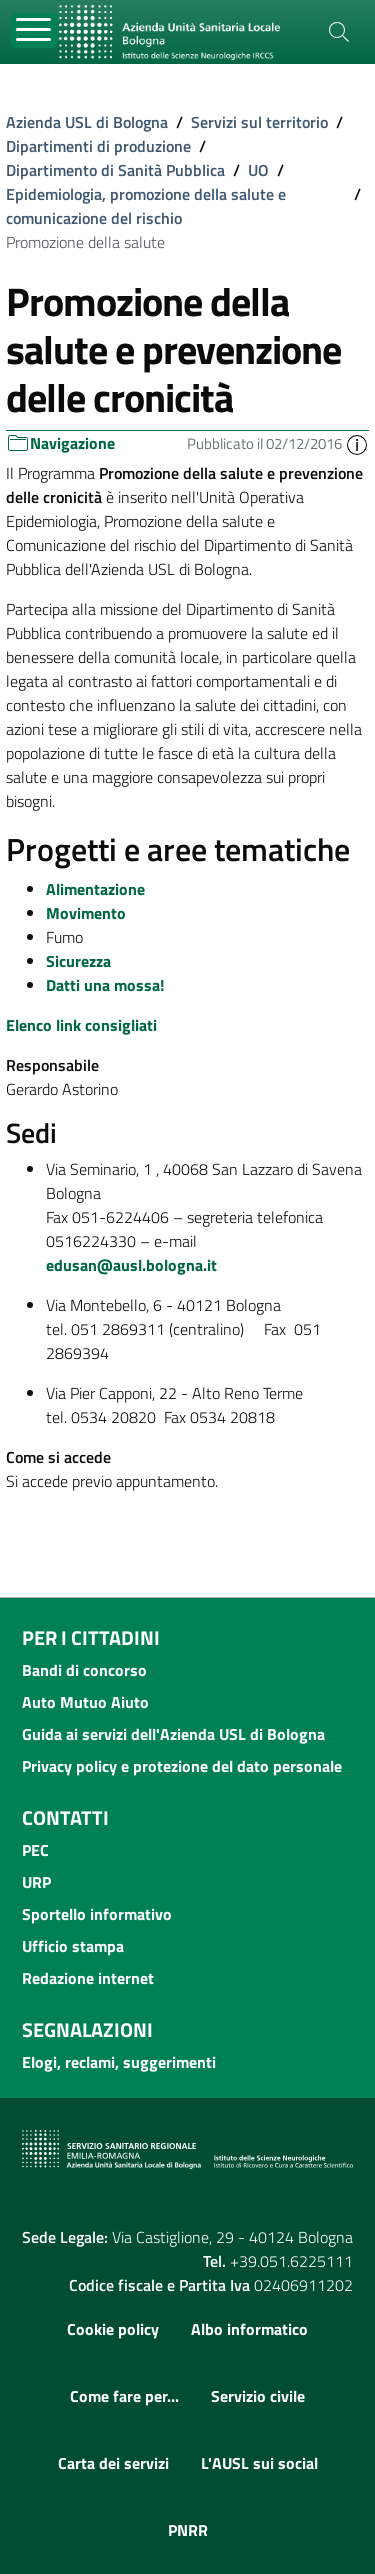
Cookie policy (113, 2329)
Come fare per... (124, 2396)
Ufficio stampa (73, 1946)
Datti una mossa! (105, 985)
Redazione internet (88, 1978)
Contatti (65, 1817)
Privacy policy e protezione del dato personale (182, 1766)
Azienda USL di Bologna (87, 122)
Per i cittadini (91, 1637)
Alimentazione (95, 889)
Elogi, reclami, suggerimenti (119, 2062)
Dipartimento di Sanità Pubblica (115, 170)
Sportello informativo (97, 1914)
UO (258, 170)
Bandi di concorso (84, 1670)
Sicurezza (78, 961)
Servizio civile (258, 2396)
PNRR (188, 2530)
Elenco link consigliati (81, 1025)
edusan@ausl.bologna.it (131, 1265)
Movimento (86, 913)
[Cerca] (339, 32)
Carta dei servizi (113, 2463)
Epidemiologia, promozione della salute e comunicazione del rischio (146, 206)
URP (36, 1882)
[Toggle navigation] (34, 30)
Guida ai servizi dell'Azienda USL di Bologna (173, 1734)
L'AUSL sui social (259, 2463)
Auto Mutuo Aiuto (85, 1702)
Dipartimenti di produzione (98, 146)
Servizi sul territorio (259, 122)
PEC (35, 1850)
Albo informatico (249, 2329)
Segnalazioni (87, 2029)
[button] (357, 443)
